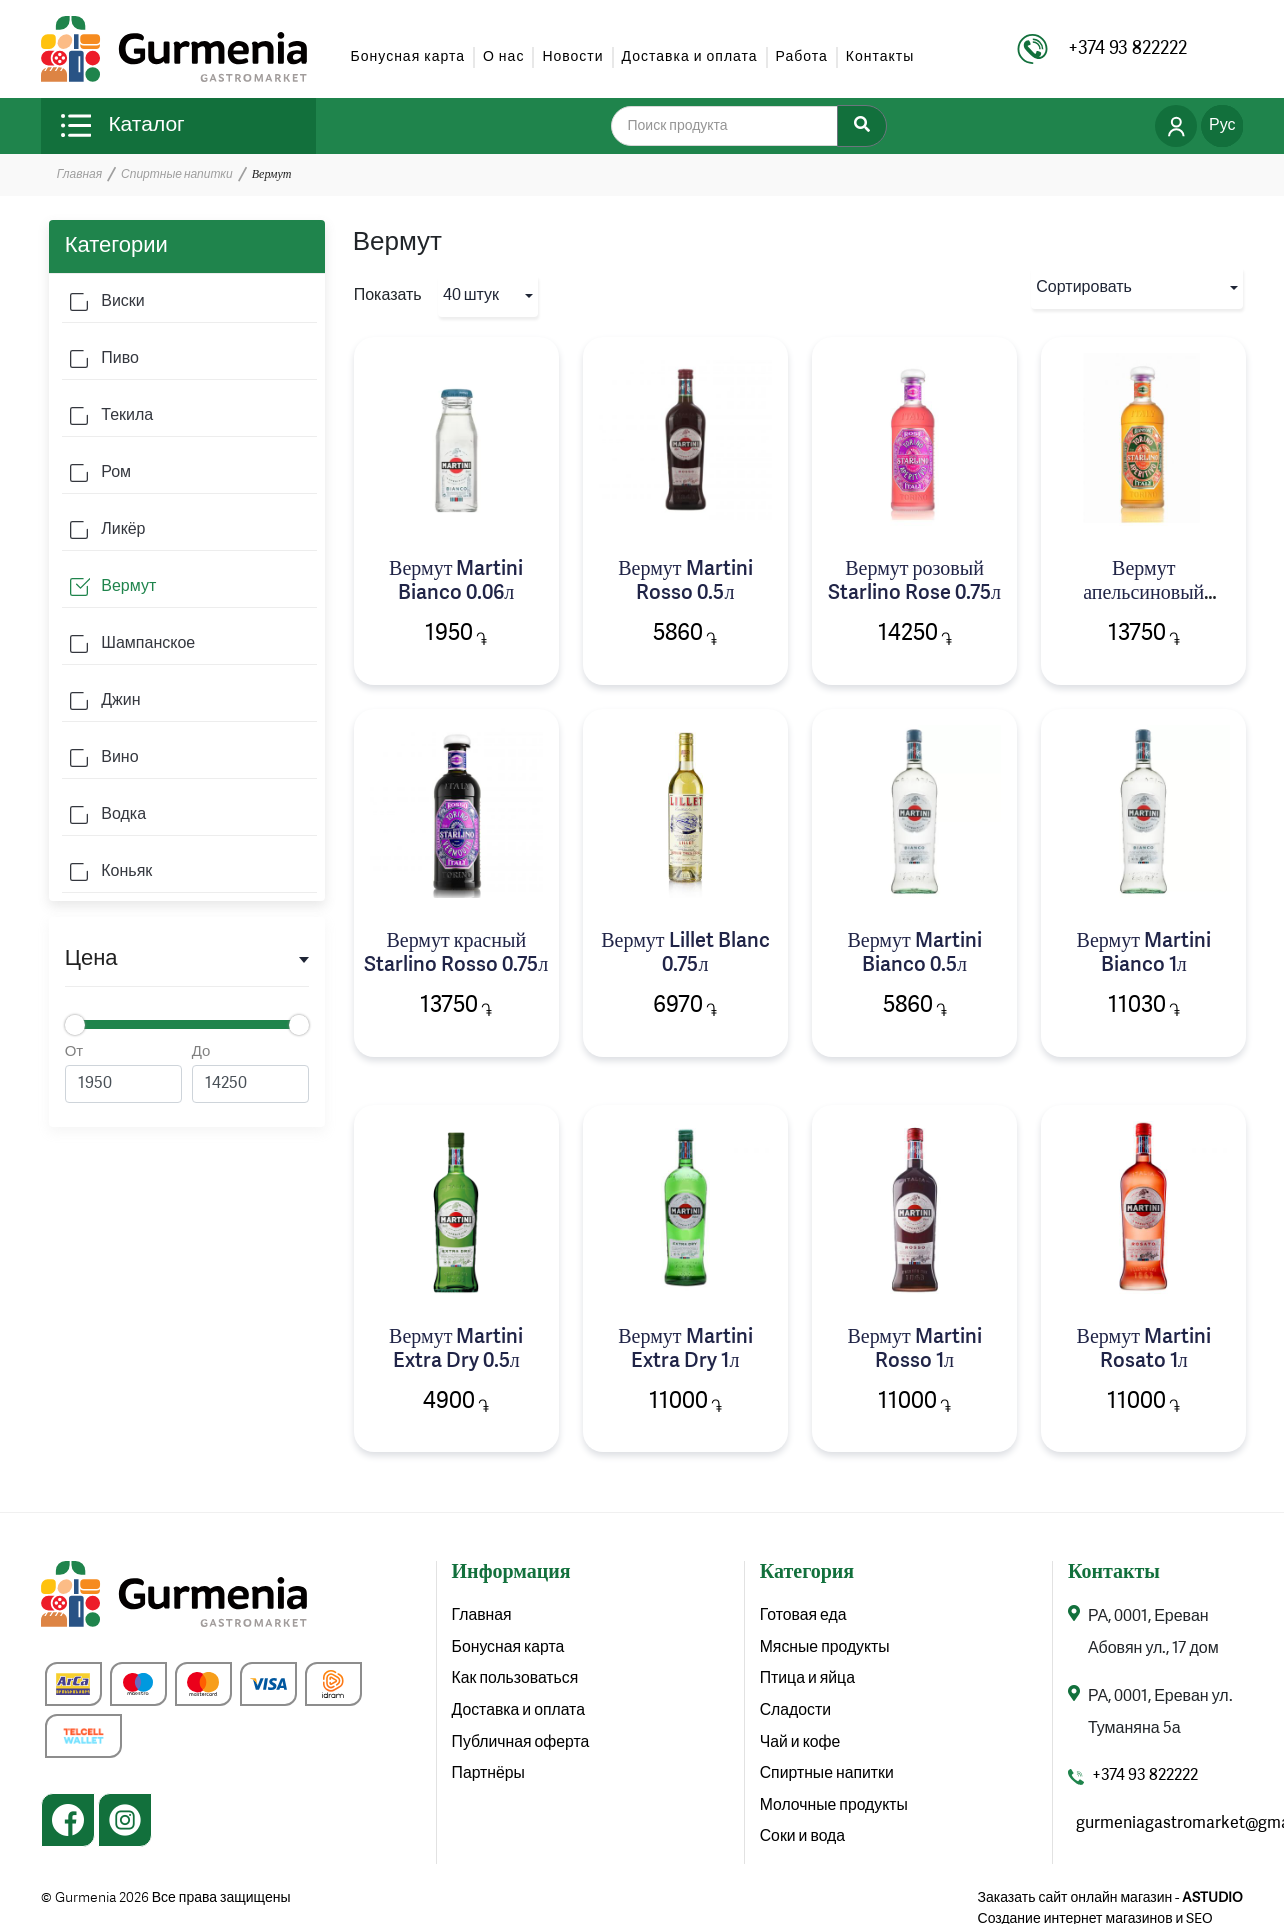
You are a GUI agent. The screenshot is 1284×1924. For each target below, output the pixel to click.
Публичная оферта (522, 1745)
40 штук (471, 296)
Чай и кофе (801, 1745)
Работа (802, 57)
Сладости (796, 1713)
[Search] (862, 126)
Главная (79, 175)
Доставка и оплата (690, 57)
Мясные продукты (826, 1649)
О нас (503, 57)
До (250, 1074)
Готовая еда (804, 1617)
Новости (572, 57)
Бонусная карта (408, 57)
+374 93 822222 (1145, 1777)
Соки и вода (803, 1841)
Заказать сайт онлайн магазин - (1111, 1899)
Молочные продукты (835, 1809)
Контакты (880, 57)
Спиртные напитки (177, 175)
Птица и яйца (808, 1681)
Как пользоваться (516, 1681)
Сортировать (1084, 288)
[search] (737, 126)
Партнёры (489, 1777)
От (123, 1074)
